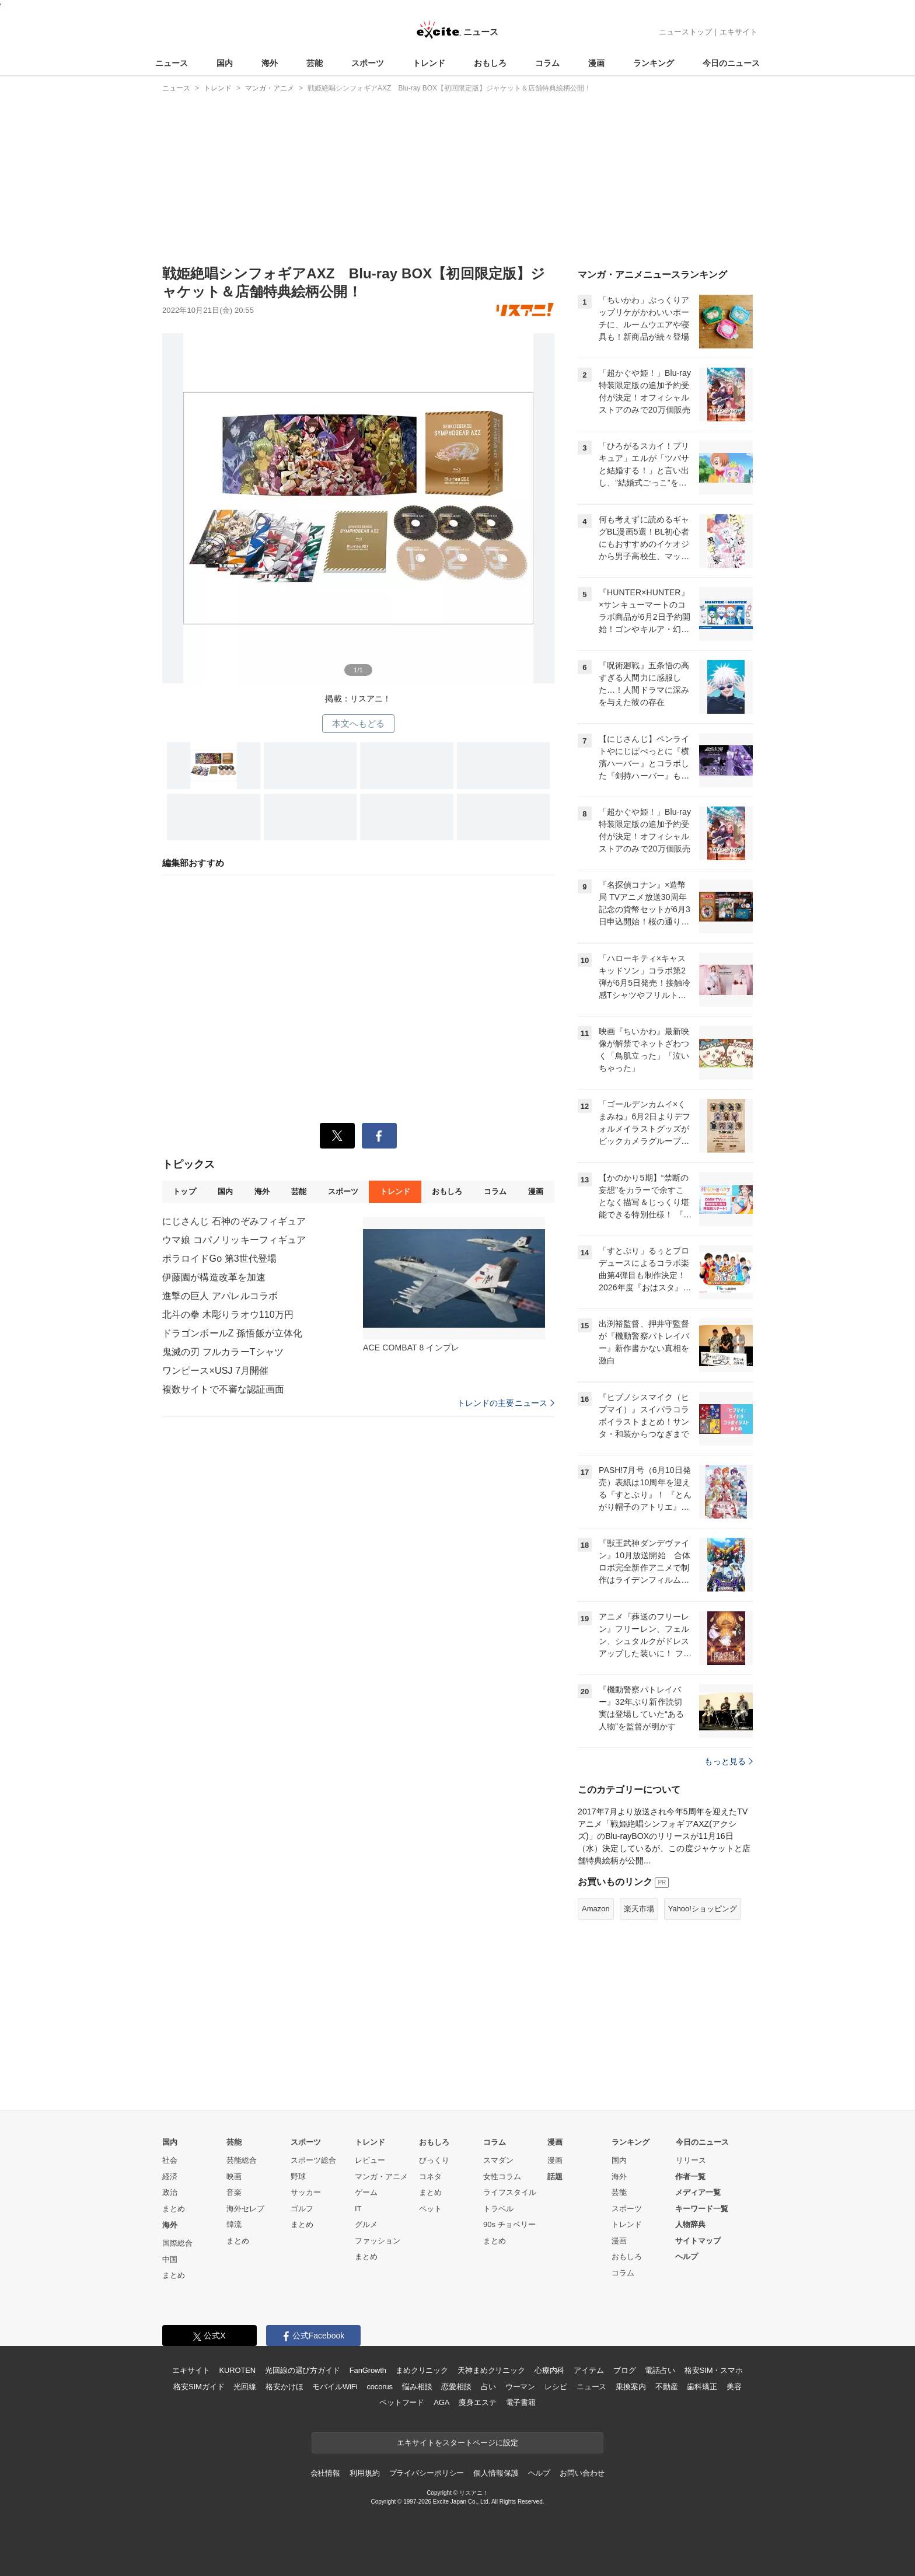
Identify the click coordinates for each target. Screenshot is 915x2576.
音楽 (234, 2192)
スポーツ (367, 63)
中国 (169, 2259)
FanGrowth (368, 2370)
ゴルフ (302, 2208)
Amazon (596, 1908)
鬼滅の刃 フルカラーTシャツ (223, 1352)
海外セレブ (245, 2208)
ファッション (377, 2240)
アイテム (588, 2370)
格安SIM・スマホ (713, 2370)
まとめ (173, 2208)
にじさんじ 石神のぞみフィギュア (234, 1221)
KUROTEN (237, 2370)
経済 (169, 2176)
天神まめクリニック (491, 2370)
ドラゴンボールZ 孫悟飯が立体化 (232, 1333)
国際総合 (177, 2243)
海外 (269, 63)
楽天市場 (639, 1908)
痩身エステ (477, 2402)
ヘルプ (686, 2256)
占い (488, 2386)
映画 (234, 2176)
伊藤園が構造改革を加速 (214, 1277)
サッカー (306, 2192)
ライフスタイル (509, 2192)
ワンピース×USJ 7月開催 (215, 1371)
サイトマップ (698, 2240)
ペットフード (401, 2402)
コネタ (430, 2176)
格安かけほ (284, 2386)
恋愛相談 (456, 2386)
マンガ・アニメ (381, 2176)
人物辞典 (690, 2224)
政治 (169, 2192)
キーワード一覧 (701, 2208)
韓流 (234, 2224)
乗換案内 (630, 2386)
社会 (169, 2160)
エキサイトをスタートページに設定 (457, 2442)
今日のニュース (731, 63)
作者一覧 (690, 2176)
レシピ (555, 2386)
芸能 (314, 63)
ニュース (171, 63)
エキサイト (738, 31)
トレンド (429, 63)
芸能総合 (241, 2160)
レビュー (370, 2160)
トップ (184, 1191)
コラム (547, 63)
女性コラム (502, 2176)
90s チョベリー (509, 2224)
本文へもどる (358, 723)
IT (358, 2208)
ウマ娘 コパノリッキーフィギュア (234, 1240)
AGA (441, 2402)
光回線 (244, 2386)
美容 (734, 2386)
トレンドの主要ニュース (505, 1403)
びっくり (434, 2160)
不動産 (666, 2386)
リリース (691, 2160)
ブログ (624, 2370)
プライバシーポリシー (427, 2473)
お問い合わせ (582, 2473)
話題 (555, 2176)
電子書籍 (521, 2402)
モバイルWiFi (334, 2386)
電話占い (660, 2370)
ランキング (653, 63)
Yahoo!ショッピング (702, 1908)
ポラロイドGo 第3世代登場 (219, 1258)
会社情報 (325, 2473)
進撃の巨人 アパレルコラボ (220, 1296)
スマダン (498, 2160)
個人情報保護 (495, 2473)
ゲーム (366, 2192)
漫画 (596, 63)
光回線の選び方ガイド (302, 2370)
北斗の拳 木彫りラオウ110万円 (228, 1315)
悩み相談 (417, 2386)
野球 (298, 2176)
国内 (224, 63)
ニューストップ (685, 31)
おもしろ (490, 63)
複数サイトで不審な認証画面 (223, 1389)
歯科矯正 (702, 2386)
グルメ (366, 2224)
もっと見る (728, 1761)
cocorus (379, 2386)
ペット (430, 2208)
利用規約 (364, 2473)
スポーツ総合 (313, 2160)
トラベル (498, 2208)
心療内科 (549, 2370)
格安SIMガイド (198, 2386)
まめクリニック (422, 2370)
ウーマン (520, 2386)
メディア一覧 (698, 2192)
